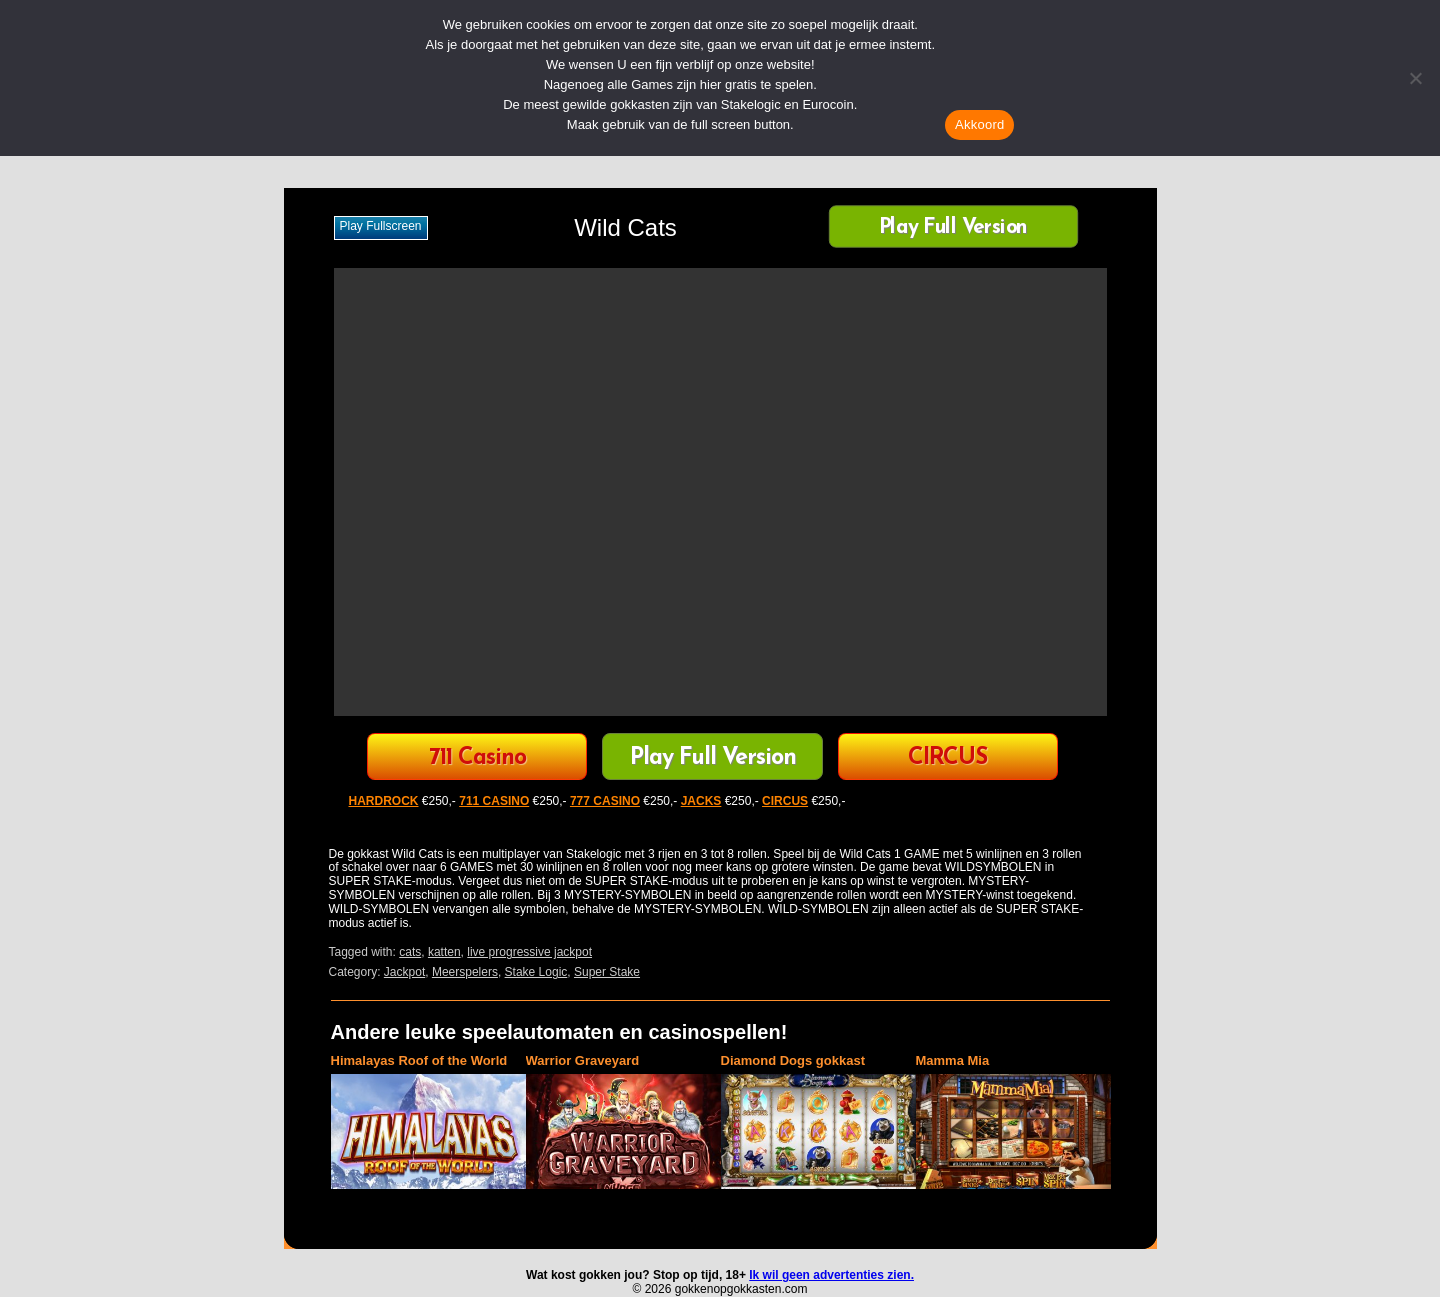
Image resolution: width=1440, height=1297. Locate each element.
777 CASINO (605, 801)
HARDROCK (384, 801)
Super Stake (607, 972)
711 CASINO (494, 801)
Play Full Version (952, 228)
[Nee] (1415, 78)
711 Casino (477, 758)
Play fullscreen (381, 226)
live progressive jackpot (529, 952)
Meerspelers (465, 972)
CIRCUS (947, 758)
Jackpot (404, 972)
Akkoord (979, 124)
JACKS (701, 801)
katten (444, 952)
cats (410, 952)
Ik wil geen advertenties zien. (831, 1275)
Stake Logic (536, 972)
